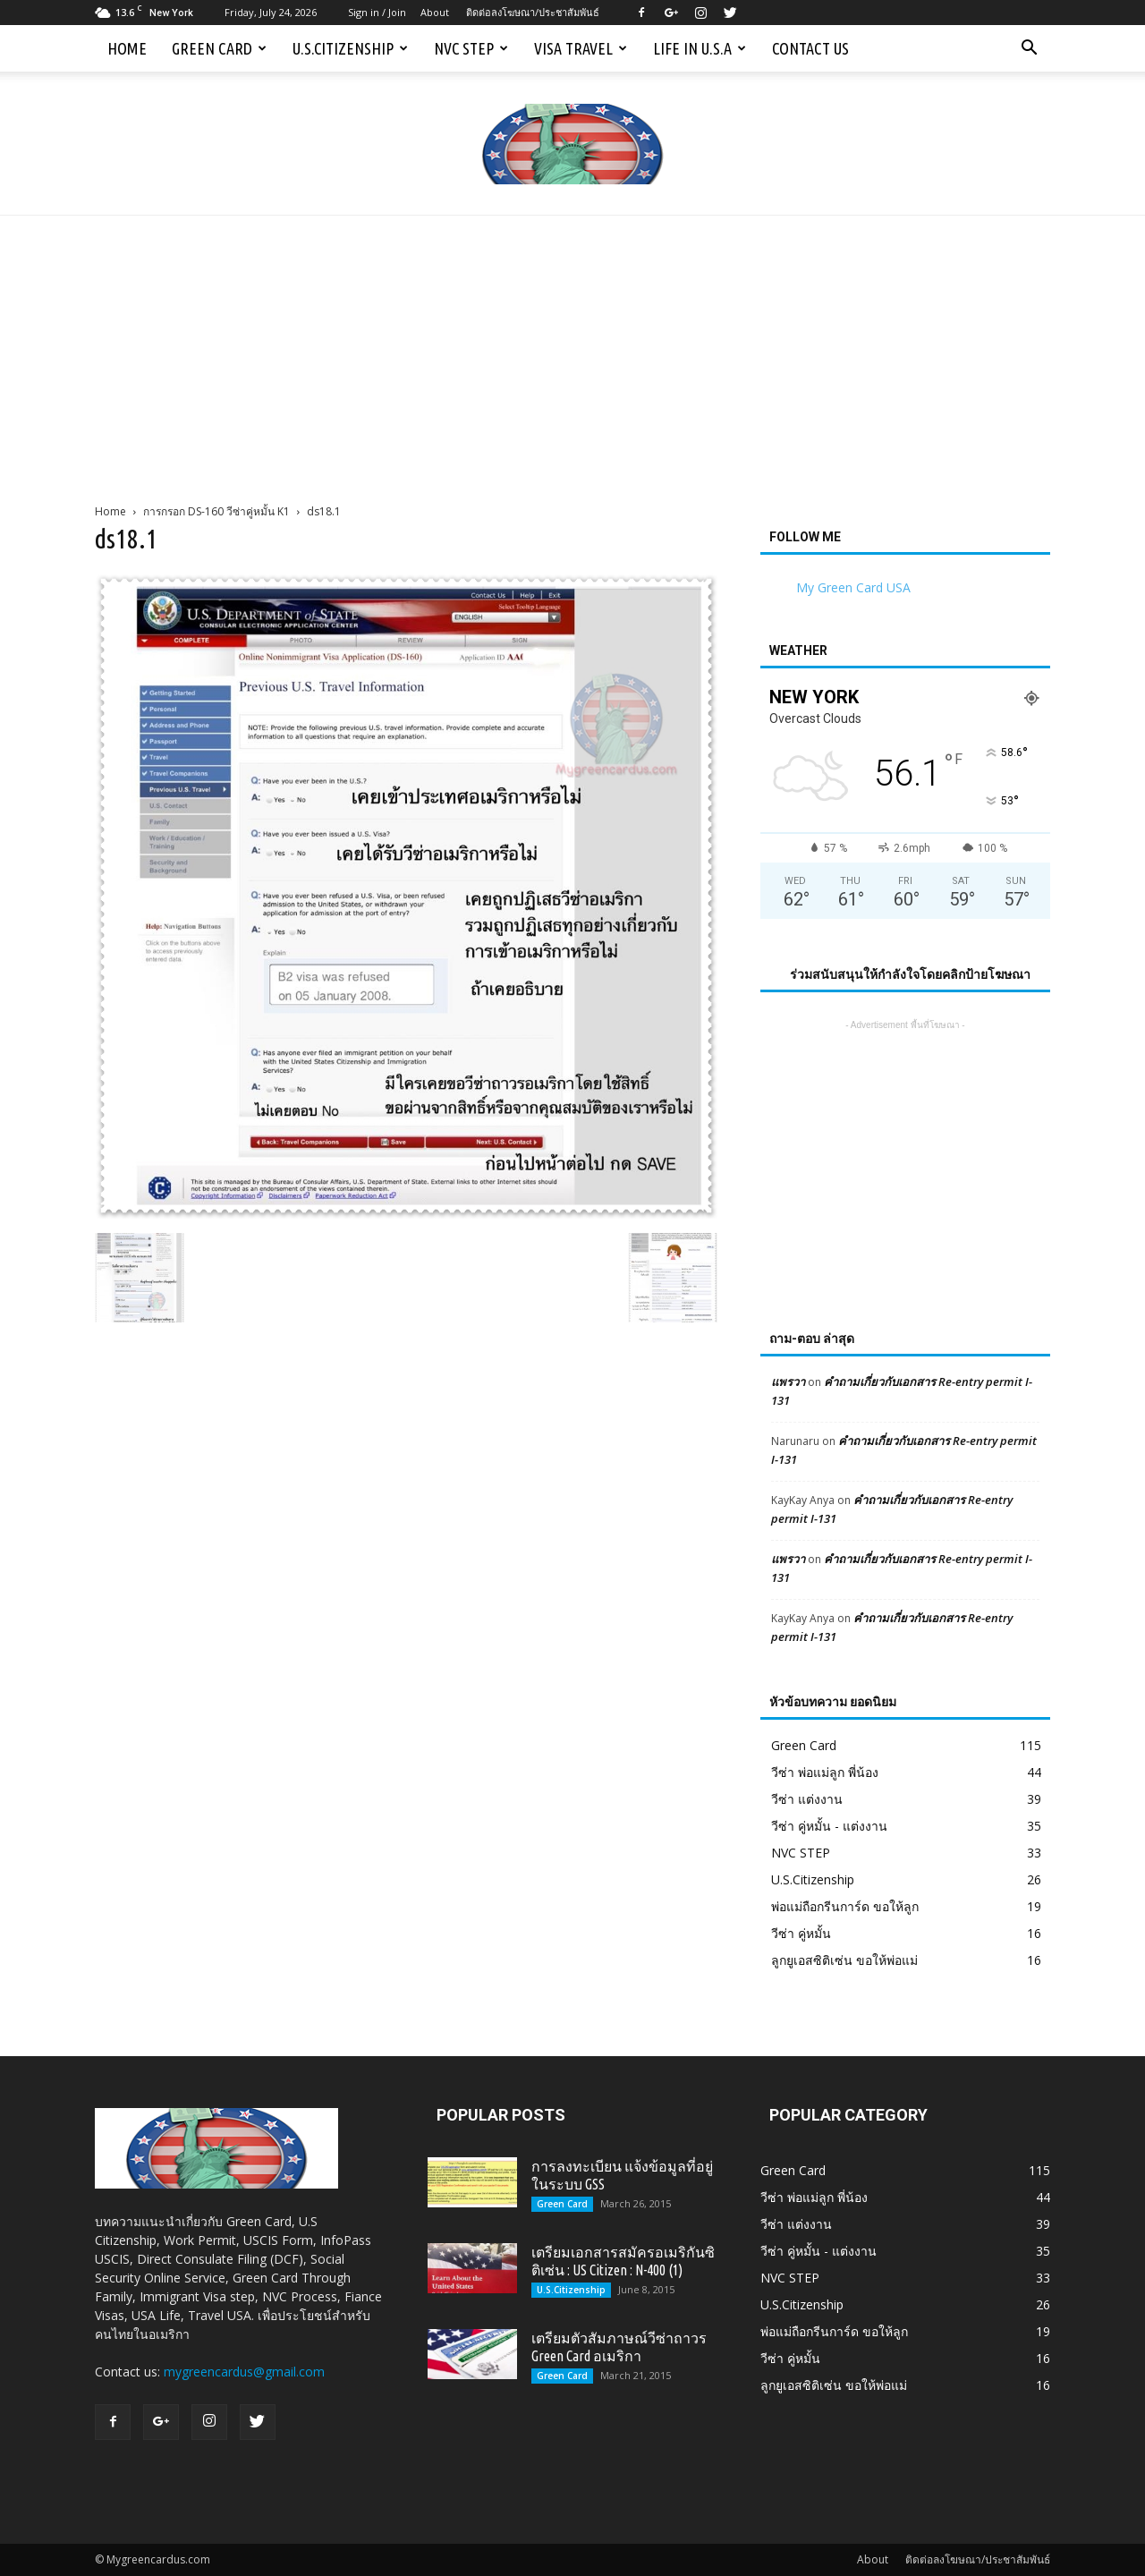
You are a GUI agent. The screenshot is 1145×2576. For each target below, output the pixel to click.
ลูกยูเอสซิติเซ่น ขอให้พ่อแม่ (844, 1959)
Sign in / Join (377, 12)
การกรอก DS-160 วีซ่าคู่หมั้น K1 (216, 511)
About (434, 12)
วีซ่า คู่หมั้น (801, 1933)
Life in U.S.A (699, 48)
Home (127, 48)
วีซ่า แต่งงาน (807, 1798)
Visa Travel (580, 48)
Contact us (810, 48)
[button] (1028, 48)
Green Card (219, 48)
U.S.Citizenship (350, 48)
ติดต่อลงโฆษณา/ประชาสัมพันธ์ (532, 12)
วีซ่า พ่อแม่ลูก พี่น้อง (824, 1772)
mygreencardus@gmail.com (244, 2371)
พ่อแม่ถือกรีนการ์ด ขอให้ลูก (845, 1906)
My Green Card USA (853, 587)
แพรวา (788, 1381)
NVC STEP (471, 48)
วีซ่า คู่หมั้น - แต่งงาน (829, 1825)
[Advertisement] (572, 350)
